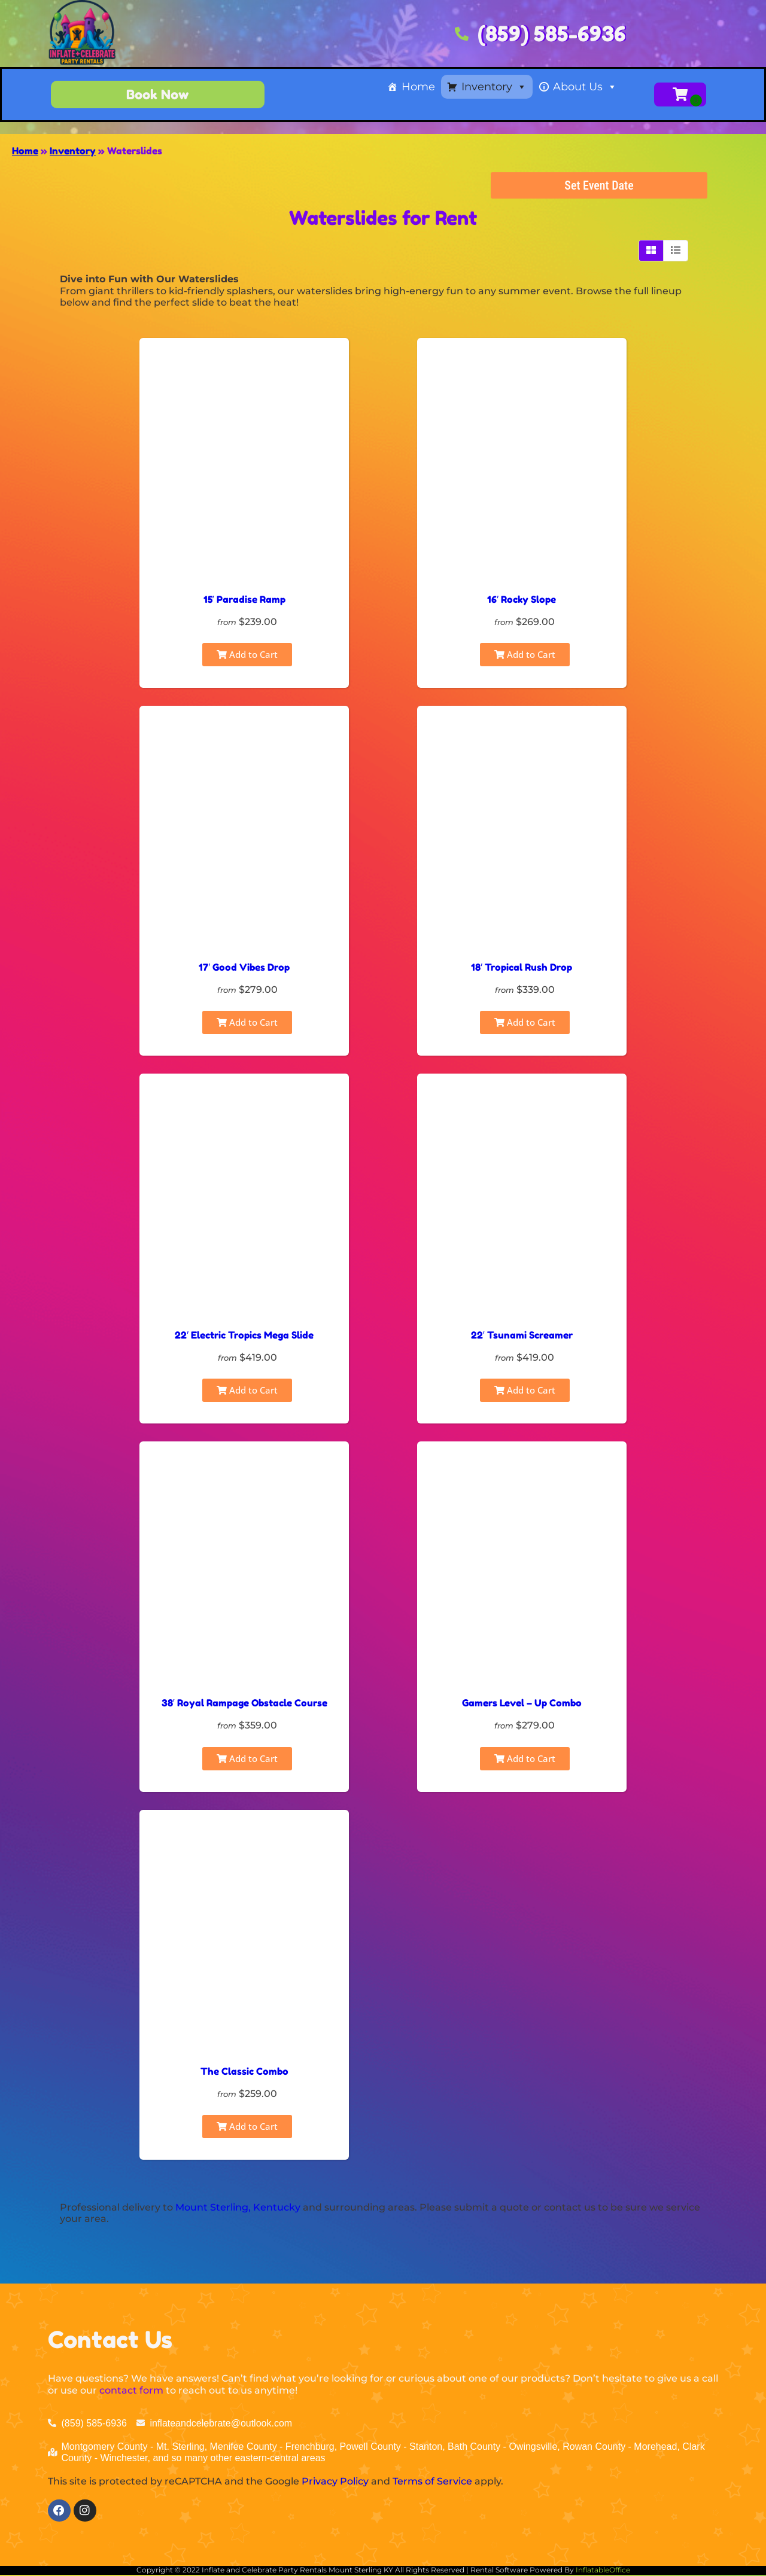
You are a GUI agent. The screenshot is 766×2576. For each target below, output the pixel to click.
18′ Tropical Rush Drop (521, 967)
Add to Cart (247, 654)
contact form (131, 2390)
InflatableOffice (603, 2571)
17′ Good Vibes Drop (244, 967)
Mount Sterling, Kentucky (237, 2207)
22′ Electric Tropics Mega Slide (244, 1335)
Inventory (494, 86)
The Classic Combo (244, 2071)
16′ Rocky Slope (521, 599)
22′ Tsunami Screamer (522, 1335)
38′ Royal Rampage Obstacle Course (244, 1703)
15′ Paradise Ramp (244, 599)
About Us (585, 86)
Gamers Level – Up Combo (522, 1703)
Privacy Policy (335, 2481)
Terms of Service (432, 2481)
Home (418, 86)
